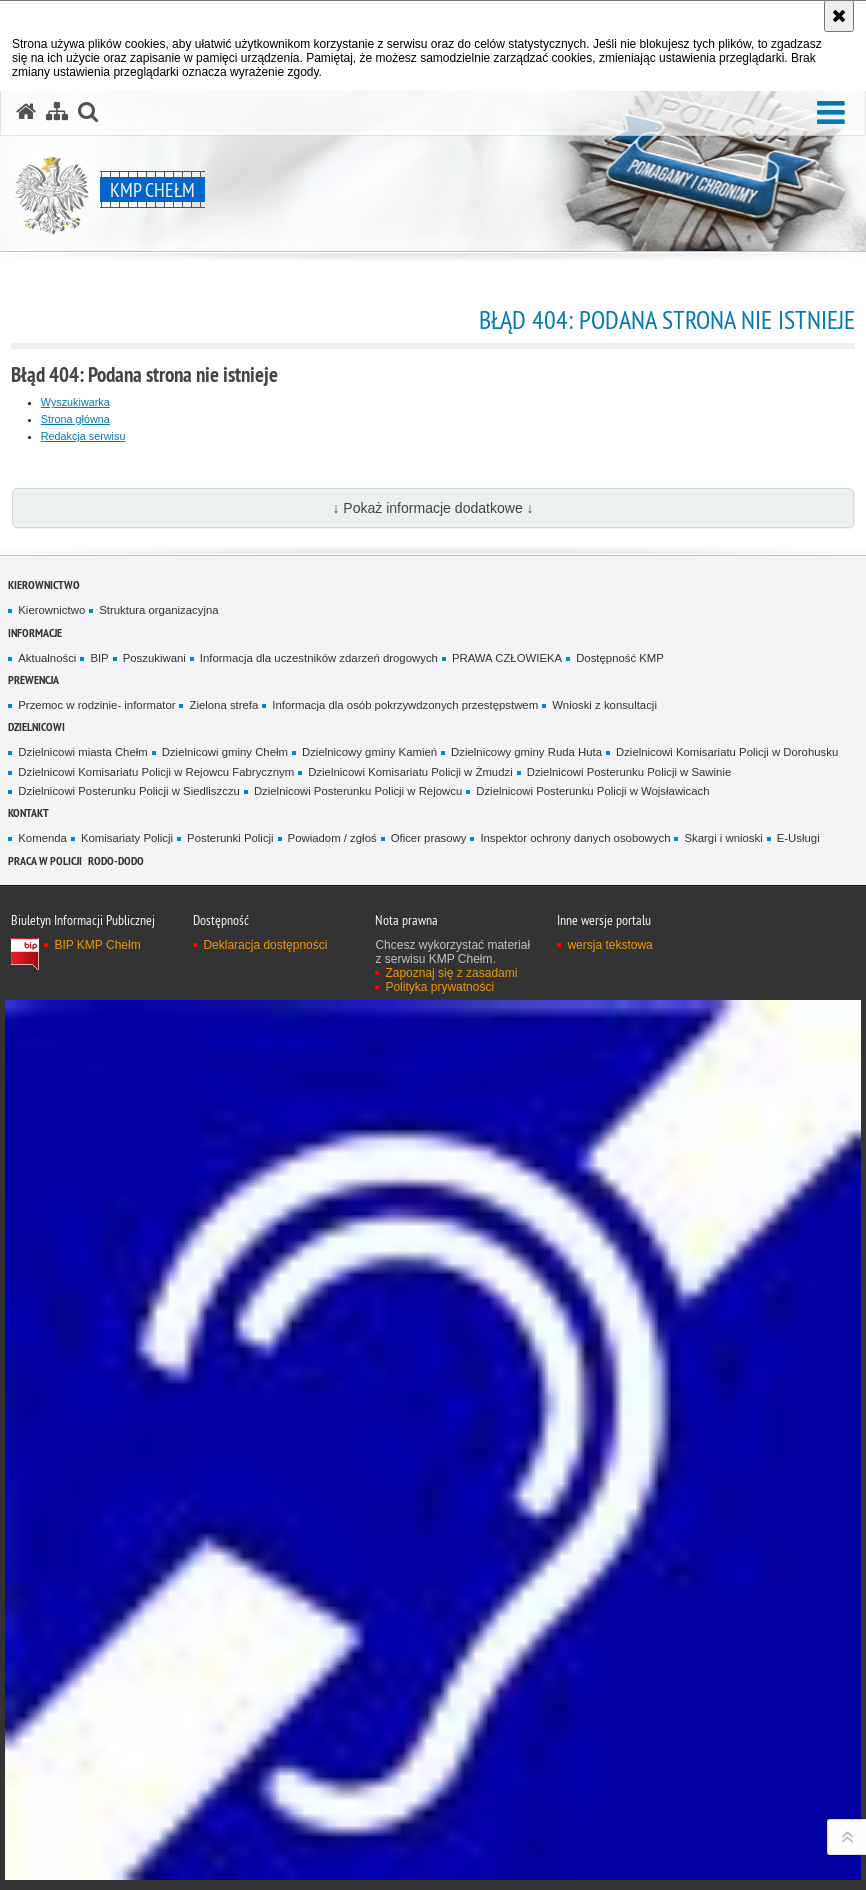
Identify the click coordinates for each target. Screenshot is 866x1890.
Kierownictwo (44, 584)
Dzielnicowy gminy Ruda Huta (526, 752)
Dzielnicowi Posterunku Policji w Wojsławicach (592, 791)
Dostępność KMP (620, 658)
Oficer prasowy (429, 838)
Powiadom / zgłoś (332, 838)
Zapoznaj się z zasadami (451, 973)
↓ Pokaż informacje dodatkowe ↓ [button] (432, 508)
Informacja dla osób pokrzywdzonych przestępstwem (405, 705)
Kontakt (28, 812)
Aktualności (47, 658)
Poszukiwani (154, 658)
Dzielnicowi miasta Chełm (82, 752)
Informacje (35, 632)
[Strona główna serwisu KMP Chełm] (26, 112)
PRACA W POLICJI (45, 860)
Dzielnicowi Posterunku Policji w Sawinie (629, 772)
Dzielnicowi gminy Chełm (225, 752)
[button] (831, 113)
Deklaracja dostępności (265, 945)
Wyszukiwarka (75, 402)
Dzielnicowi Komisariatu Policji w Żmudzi (410, 772)
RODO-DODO (116, 860)
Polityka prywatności (439, 987)
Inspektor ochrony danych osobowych (575, 838)
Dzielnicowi (36, 726)
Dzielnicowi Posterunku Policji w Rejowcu (358, 791)
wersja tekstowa (609, 945)
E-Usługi (798, 838)
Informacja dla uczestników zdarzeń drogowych (319, 658)
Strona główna (75, 419)
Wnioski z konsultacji (604, 705)
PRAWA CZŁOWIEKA (507, 658)
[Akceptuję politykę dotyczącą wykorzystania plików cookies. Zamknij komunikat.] (839, 16)
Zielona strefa (223, 705)
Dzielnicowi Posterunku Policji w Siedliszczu (129, 791)
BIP (99, 658)
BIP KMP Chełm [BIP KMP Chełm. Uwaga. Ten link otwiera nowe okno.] (97, 945)
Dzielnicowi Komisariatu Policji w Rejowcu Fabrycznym (156, 772)
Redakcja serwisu (83, 436)
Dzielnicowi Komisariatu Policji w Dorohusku (727, 752)
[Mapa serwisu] (57, 112)
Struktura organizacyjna (158, 610)
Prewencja (33, 679)
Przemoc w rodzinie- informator (96, 705)
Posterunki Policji (230, 838)
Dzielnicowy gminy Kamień (369, 752)
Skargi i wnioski (723, 838)
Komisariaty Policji (127, 838)
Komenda (42, 838)
